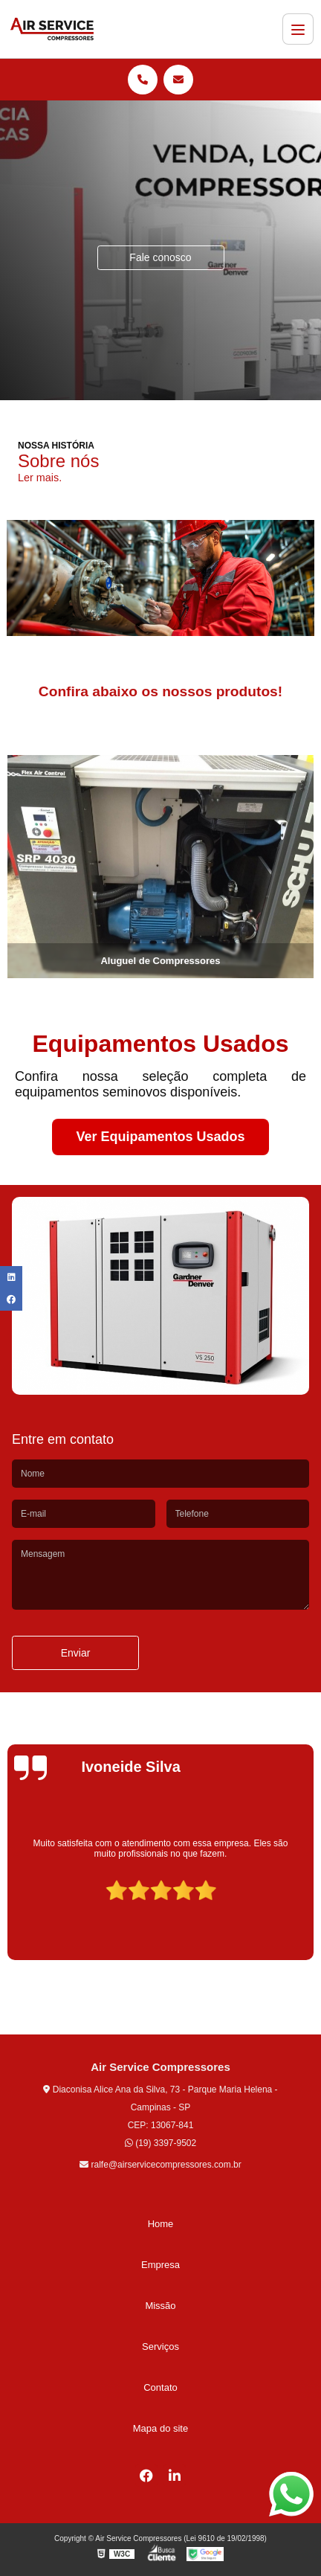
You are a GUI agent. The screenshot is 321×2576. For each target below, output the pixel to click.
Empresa (160, 2264)
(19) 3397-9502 (160, 2143)
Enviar (76, 1653)
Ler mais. (40, 478)
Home (161, 2223)
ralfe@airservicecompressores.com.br (160, 2164)
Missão (160, 2305)
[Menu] (298, 29)
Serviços (160, 2346)
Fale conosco (160, 257)
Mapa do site (160, 2428)
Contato (160, 2387)
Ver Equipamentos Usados (160, 1136)
